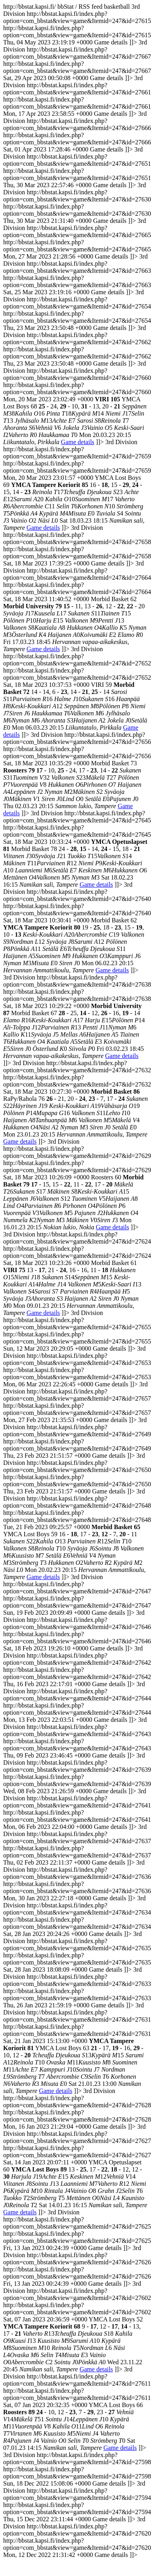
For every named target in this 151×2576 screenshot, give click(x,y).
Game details (77, 442)
